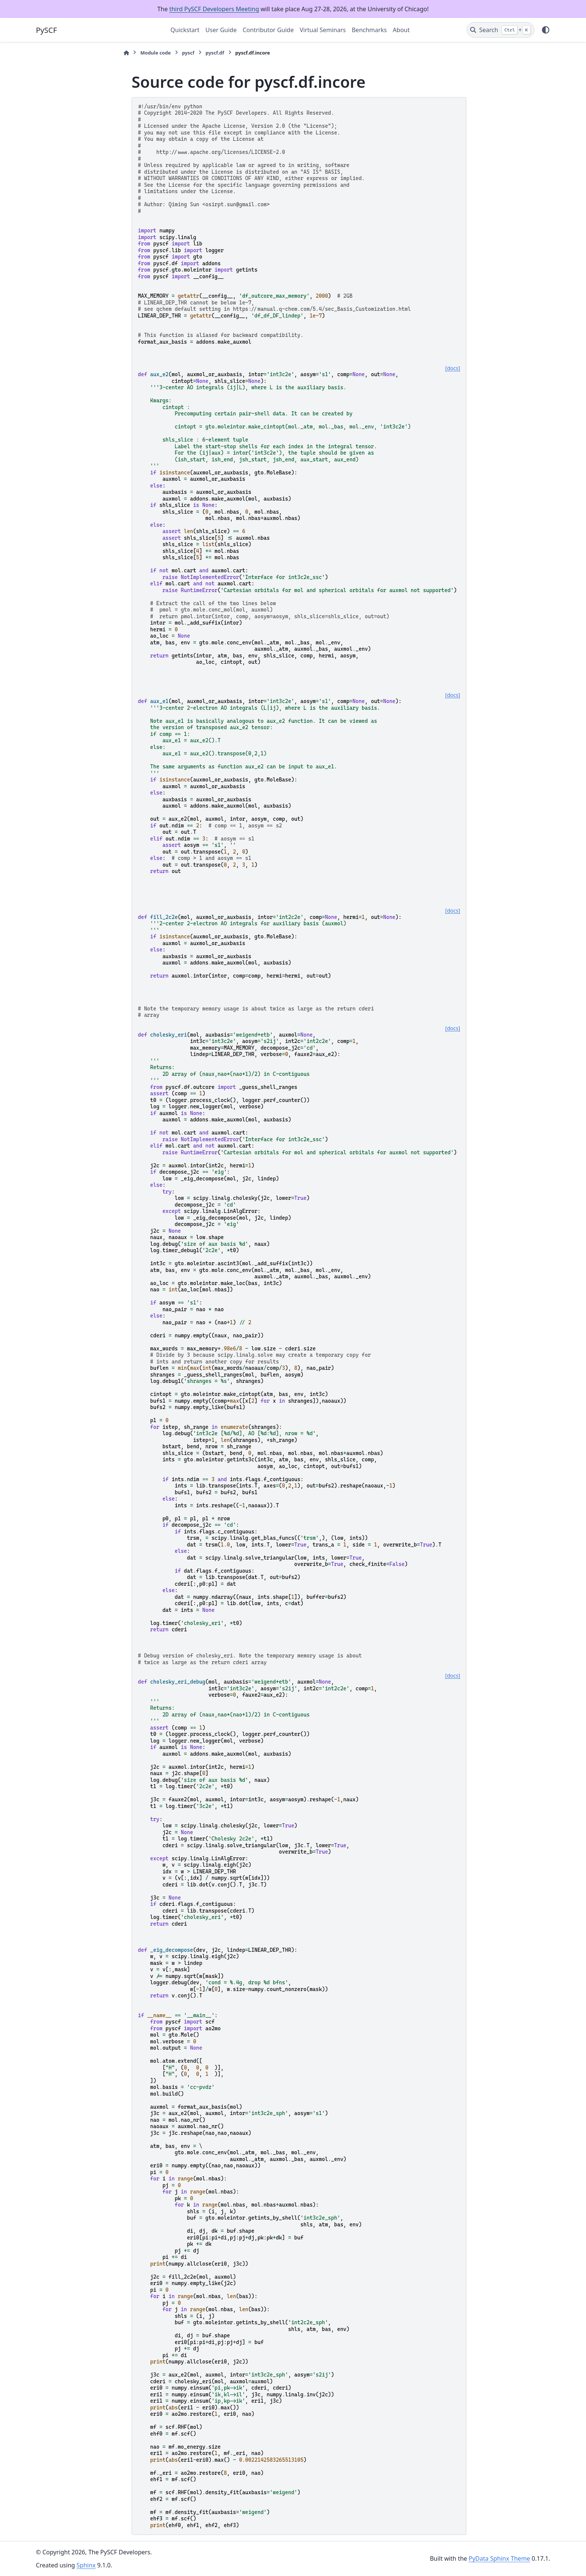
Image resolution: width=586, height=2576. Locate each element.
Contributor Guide (268, 30)
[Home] (126, 53)
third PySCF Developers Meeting (214, 9)
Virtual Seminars (323, 30)
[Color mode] (545, 30)
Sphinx (86, 2565)
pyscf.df (215, 52)
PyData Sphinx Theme (499, 2558)
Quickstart (185, 30)
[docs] (452, 368)
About (401, 30)
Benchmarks (369, 30)
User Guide (221, 30)
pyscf (188, 52)
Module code (155, 52)
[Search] (500, 30)
